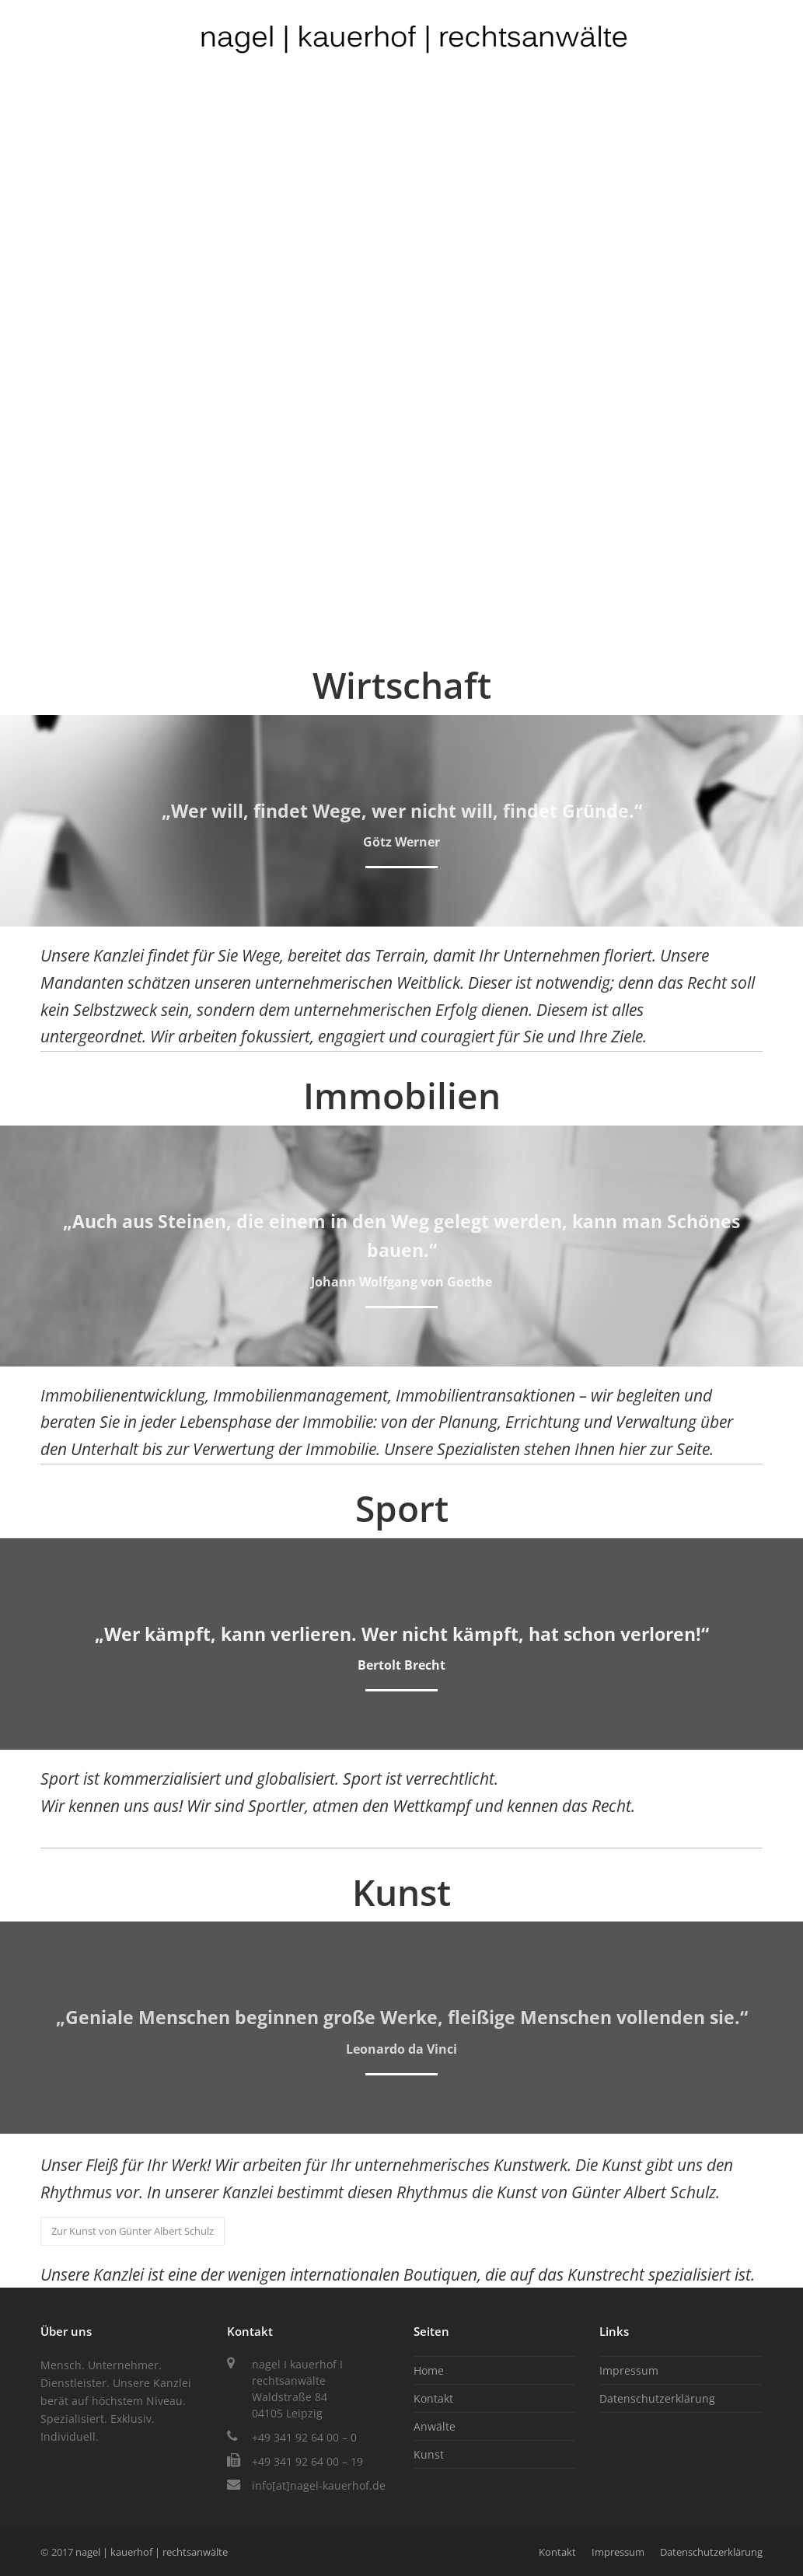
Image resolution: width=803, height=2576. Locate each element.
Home (429, 2370)
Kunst (429, 2454)
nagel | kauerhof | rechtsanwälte (151, 2552)
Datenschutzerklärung (657, 2398)
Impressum (628, 2370)
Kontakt (433, 2398)
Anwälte (435, 2426)
